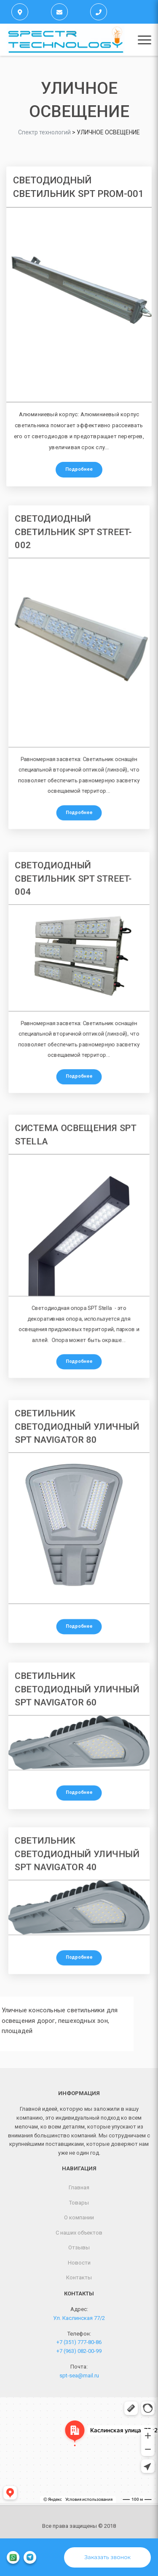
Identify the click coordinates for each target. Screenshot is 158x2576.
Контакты (79, 2277)
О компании (79, 2217)
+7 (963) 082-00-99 (79, 2351)
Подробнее (79, 469)
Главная (79, 2187)
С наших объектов (79, 2232)
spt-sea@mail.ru (79, 2375)
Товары (79, 2202)
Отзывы (79, 2247)
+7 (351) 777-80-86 (79, 2342)
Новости (79, 2262)
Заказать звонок (107, 2557)
